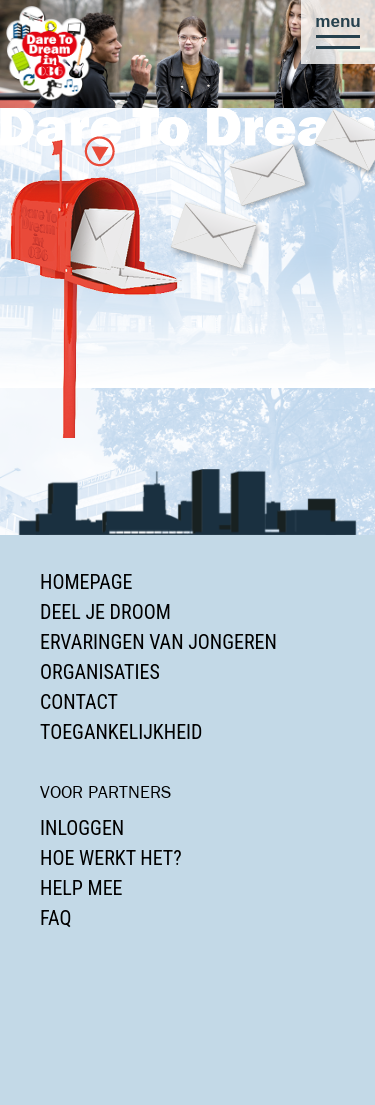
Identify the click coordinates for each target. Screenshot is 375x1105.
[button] (338, 32)
